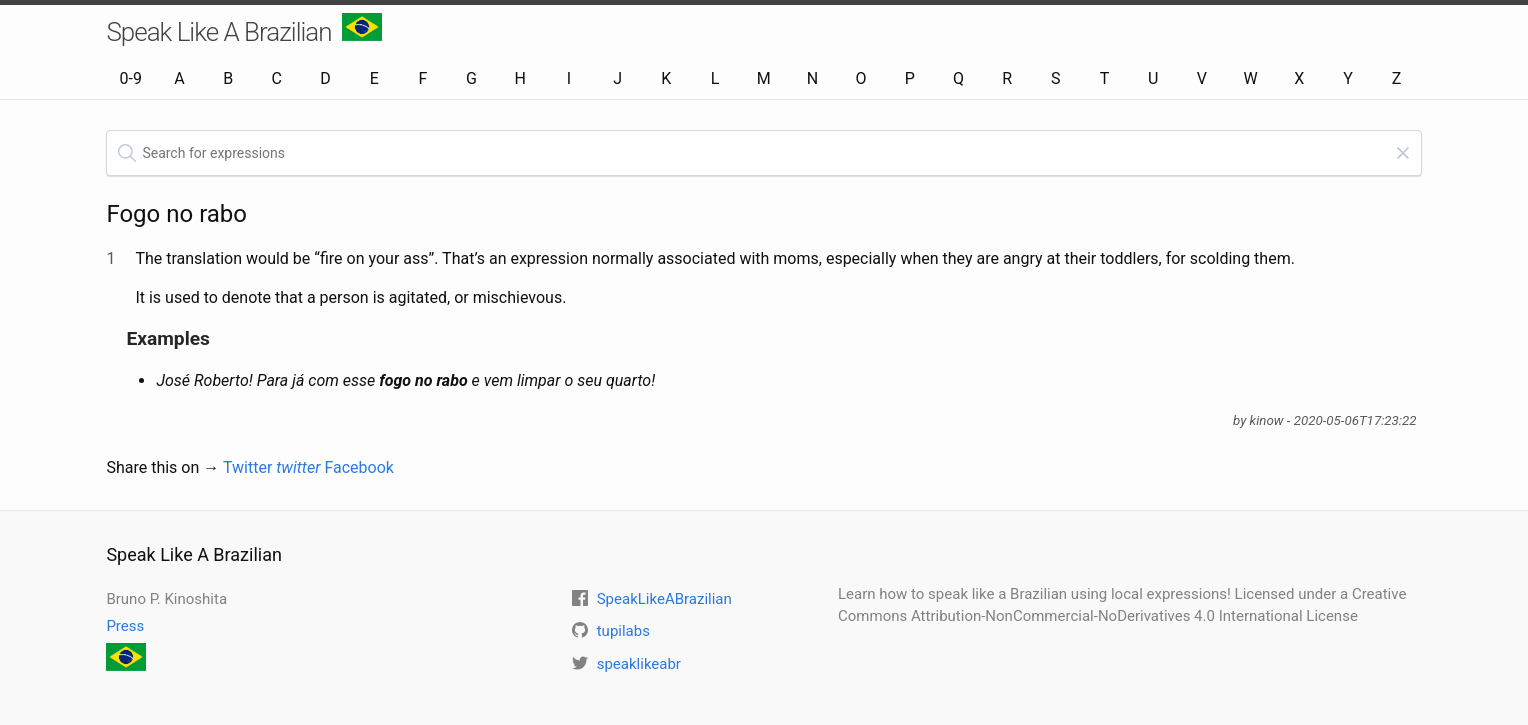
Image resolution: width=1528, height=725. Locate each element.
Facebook (358, 467)
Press (125, 626)
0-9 (131, 78)
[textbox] (763, 153)
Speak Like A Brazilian (243, 30)
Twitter (272, 467)
